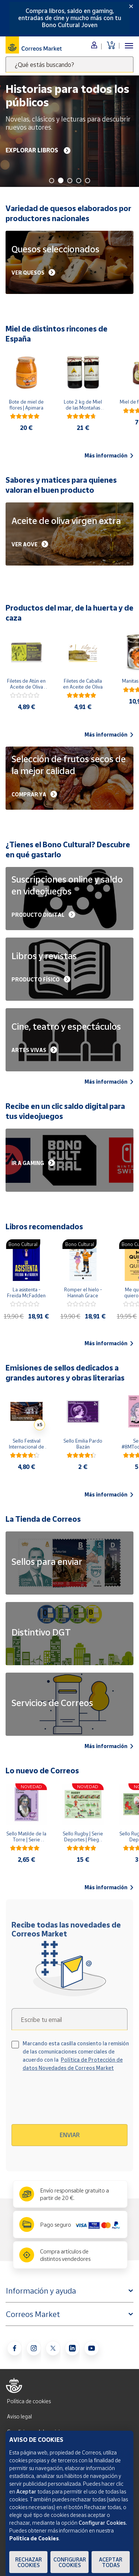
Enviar (70, 2135)
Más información (109, 456)
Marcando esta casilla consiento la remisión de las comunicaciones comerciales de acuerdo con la (76, 2055)
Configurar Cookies (69, 2562)
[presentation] (75, 2100)
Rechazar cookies (28, 2562)
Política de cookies (29, 2401)
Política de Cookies (34, 2538)
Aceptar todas (110, 2562)
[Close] (131, 6)
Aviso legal (19, 2416)
